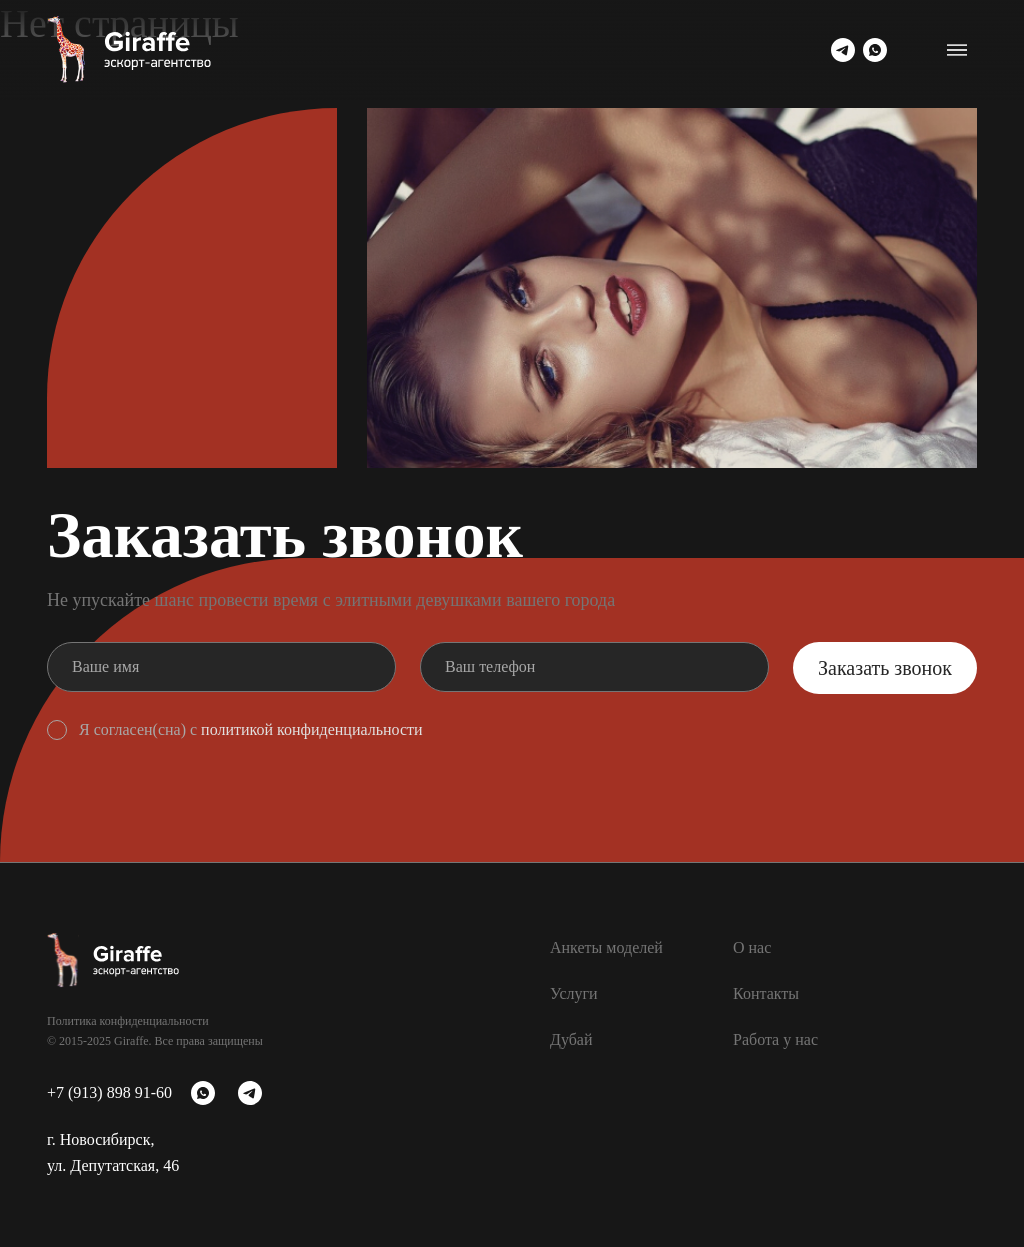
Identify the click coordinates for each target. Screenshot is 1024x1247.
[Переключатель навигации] (957, 50)
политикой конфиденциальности (312, 729)
